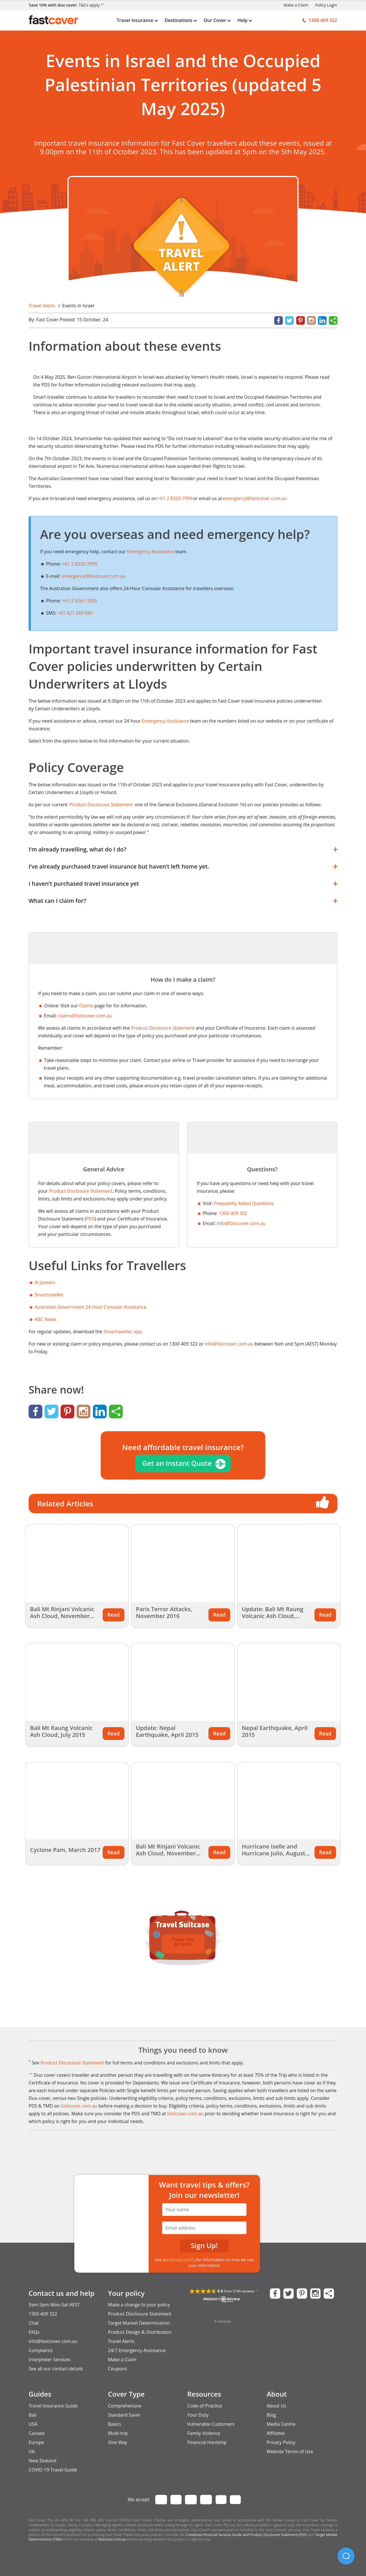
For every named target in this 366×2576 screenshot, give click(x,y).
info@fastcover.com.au (241, 1223)
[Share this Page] (329, 2293)
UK (32, 2451)
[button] (346, 2556)
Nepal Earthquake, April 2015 (275, 1731)
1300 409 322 (43, 2314)
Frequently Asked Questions (244, 1203)
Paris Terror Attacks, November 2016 (164, 1612)
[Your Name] (204, 2209)
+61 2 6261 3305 (79, 601)
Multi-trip (118, 2433)
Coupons (117, 2368)
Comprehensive (125, 2405)
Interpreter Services (50, 2359)
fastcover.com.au (79, 2106)
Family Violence (203, 2433)
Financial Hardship (207, 2442)
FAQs (34, 2332)
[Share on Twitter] (289, 321)
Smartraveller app (123, 1331)
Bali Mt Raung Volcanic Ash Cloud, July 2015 (61, 1731)
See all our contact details (56, 2368)
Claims (86, 1006)
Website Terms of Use (290, 2451)
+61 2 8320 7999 (79, 564)
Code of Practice (204, 2405)
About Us (277, 2405)
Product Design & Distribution (140, 2332)
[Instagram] (311, 321)
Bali (32, 2415)
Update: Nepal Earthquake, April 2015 (167, 1731)
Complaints (41, 2350)
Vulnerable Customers (210, 2424)
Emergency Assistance (150, 551)
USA (33, 2424)
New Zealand (42, 2460)
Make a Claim (295, 5)
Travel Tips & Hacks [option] (183, 1941)
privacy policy (182, 2259)
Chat (33, 2323)
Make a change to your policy (139, 2304)
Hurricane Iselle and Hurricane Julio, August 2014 (273, 1853)
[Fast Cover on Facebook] (275, 2293)
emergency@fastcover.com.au (93, 576)
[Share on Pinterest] (300, 321)
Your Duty (197, 2415)
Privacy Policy (281, 2442)
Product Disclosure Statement (162, 1028)
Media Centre (281, 2424)
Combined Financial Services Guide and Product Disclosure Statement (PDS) (246, 2534)
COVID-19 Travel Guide (53, 2469)
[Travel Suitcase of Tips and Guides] (183, 1919)
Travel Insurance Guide (53, 2405)
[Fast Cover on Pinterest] (302, 2293)
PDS (90, 1219)
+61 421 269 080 (74, 613)
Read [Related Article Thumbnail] (113, 1614)
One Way (117, 2442)
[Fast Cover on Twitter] (288, 2293)
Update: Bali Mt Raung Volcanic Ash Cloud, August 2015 (272, 1616)
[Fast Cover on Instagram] (315, 2293)
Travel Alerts (42, 305)
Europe (36, 2442)
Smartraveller (49, 1295)
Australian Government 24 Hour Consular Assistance (90, 1307)
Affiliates (276, 2433)
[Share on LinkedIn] (322, 321)
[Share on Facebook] (278, 321)
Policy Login (326, 5)
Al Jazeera (45, 1282)
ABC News (45, 1319)
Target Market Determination (139, 2323)
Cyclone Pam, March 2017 (65, 1850)
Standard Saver (124, 2415)
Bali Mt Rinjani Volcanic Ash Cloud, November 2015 (62, 1616)
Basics (114, 2424)
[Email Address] (204, 2228)
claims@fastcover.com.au (85, 1016)
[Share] (332, 321)
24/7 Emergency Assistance (137, 2350)
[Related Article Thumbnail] (77, 1563)
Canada (37, 2433)
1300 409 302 (233, 1213)
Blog (271, 2415)
